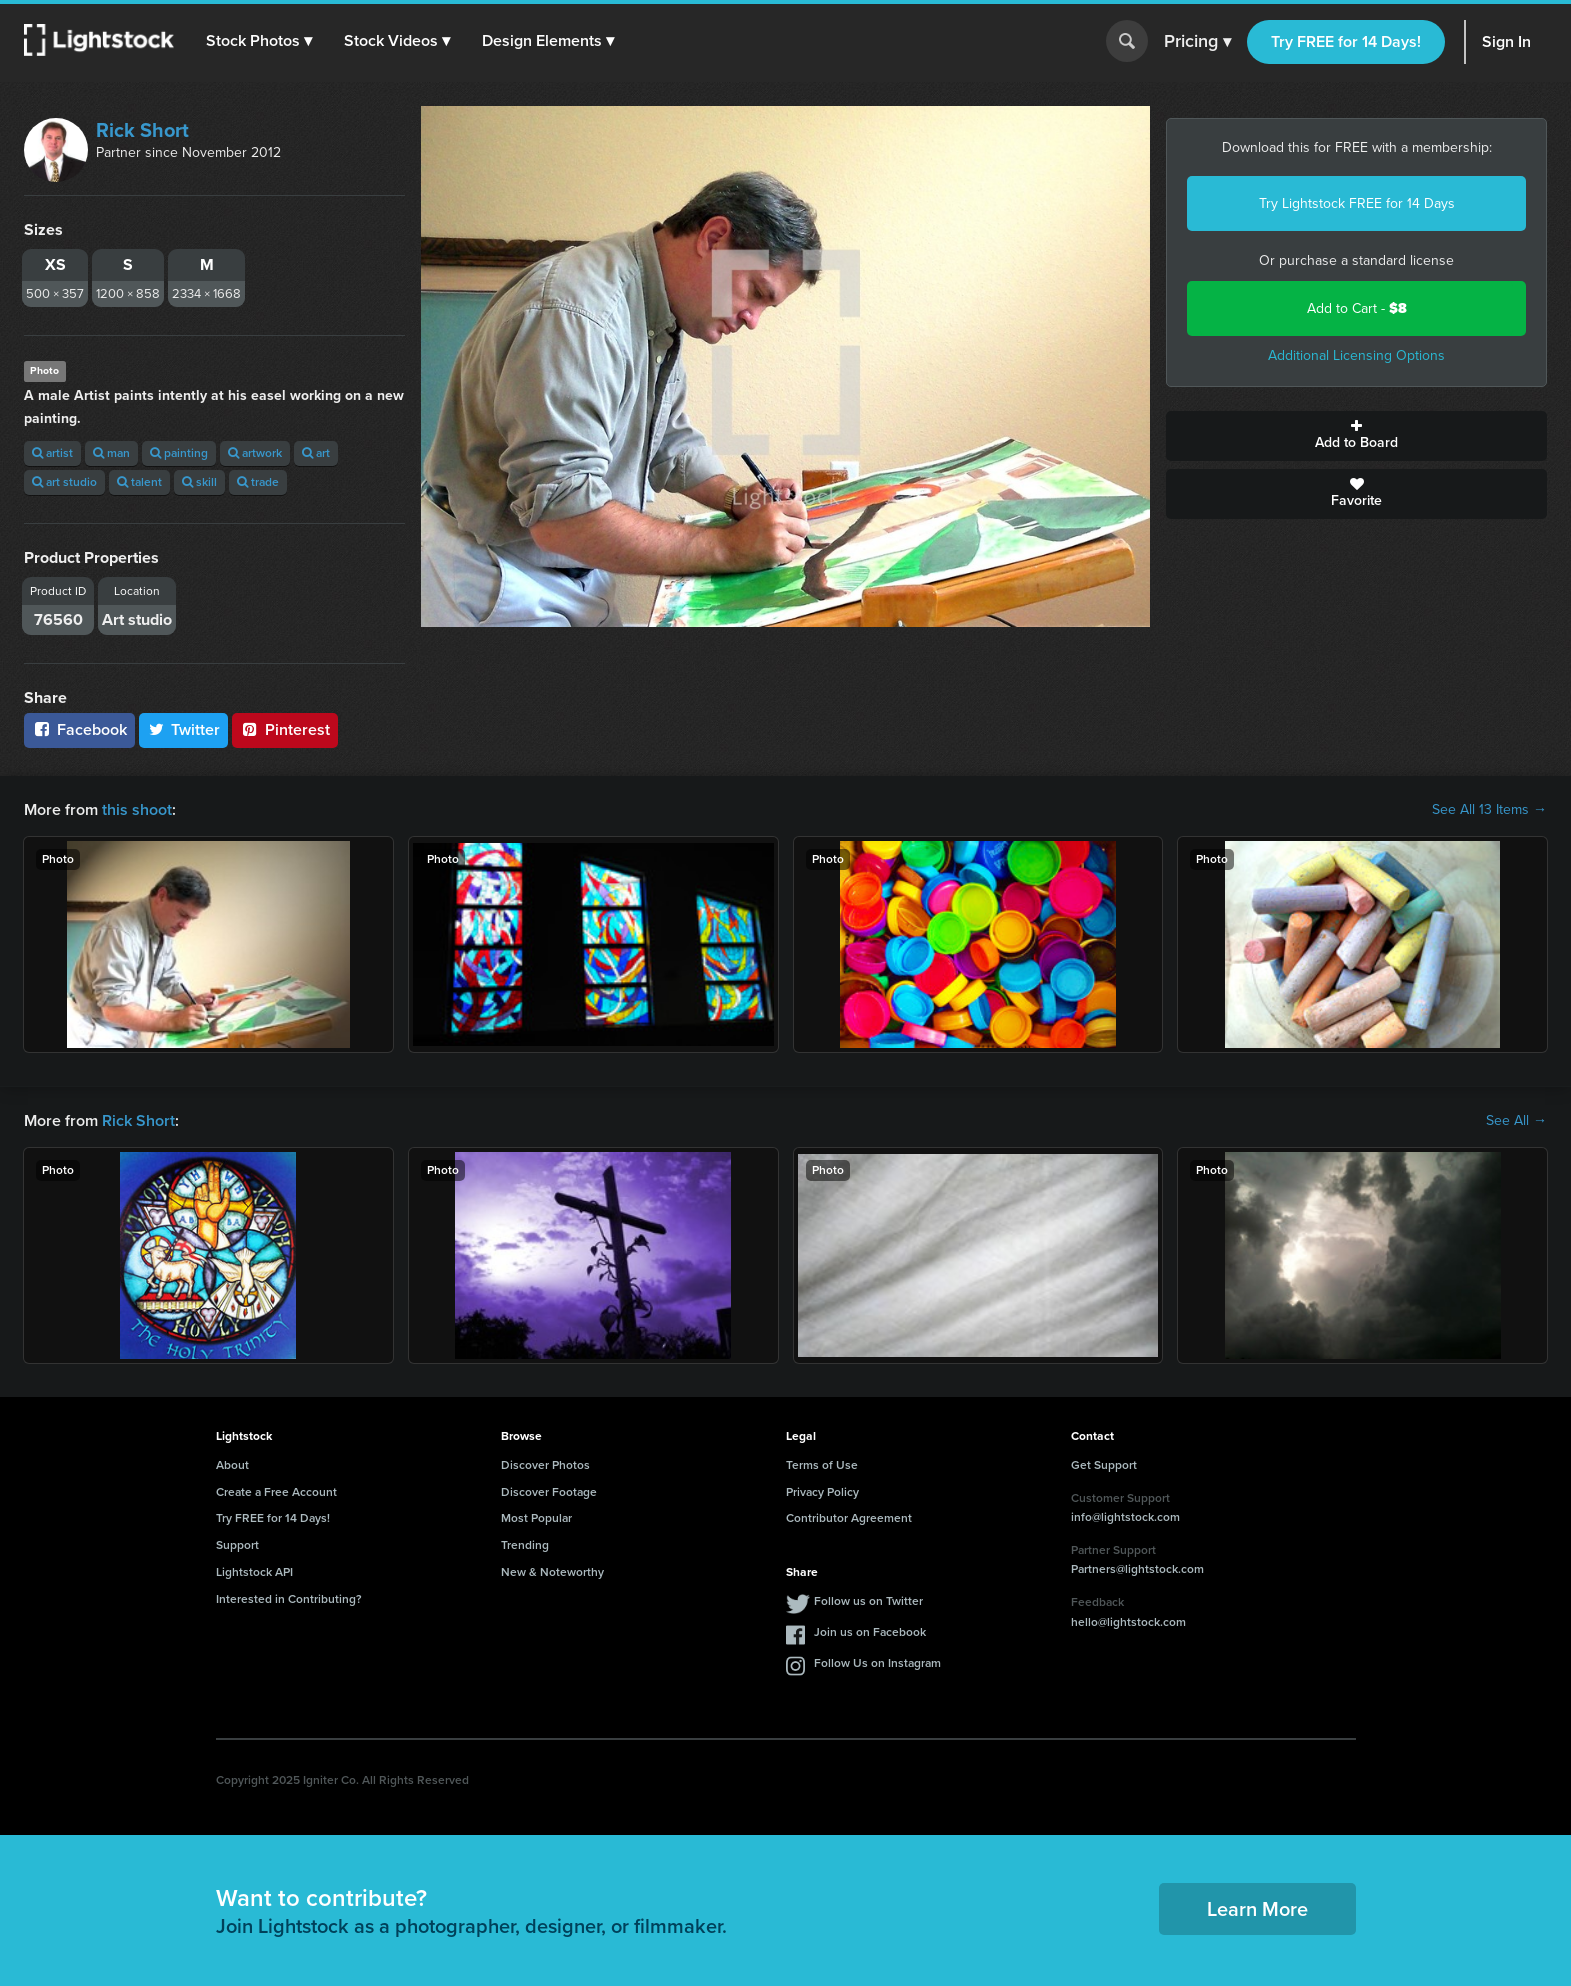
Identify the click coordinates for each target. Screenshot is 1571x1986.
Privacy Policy (822, 1492)
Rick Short (142, 130)
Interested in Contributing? (289, 1599)
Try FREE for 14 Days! (1346, 41)
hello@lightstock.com (1128, 1622)
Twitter (184, 729)
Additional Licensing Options (1356, 355)
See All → (1516, 1121)
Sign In (1506, 41)
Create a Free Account (276, 1492)
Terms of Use (822, 1465)
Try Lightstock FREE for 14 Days (1357, 203)
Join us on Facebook (870, 1632)
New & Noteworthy (552, 1572)
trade (258, 482)
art (316, 453)
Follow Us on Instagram (877, 1663)
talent (139, 482)
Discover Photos (545, 1465)
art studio (64, 482)
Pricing (1197, 42)
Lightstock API (254, 1572)
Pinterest (285, 729)
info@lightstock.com (1125, 1517)
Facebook (79, 729)
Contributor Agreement (849, 1518)
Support (237, 1545)
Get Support (1104, 1465)
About (232, 1465)
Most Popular (536, 1518)
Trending (525, 1545)
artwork (255, 453)
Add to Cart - (1357, 308)
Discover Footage (549, 1492)
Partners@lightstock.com (1137, 1569)
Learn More (1257, 1909)
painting (179, 453)
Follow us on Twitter (868, 1601)
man (111, 453)
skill (199, 482)
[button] (259, 41)
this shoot (137, 809)
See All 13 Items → (1489, 810)
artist (52, 453)
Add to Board (1356, 436)
